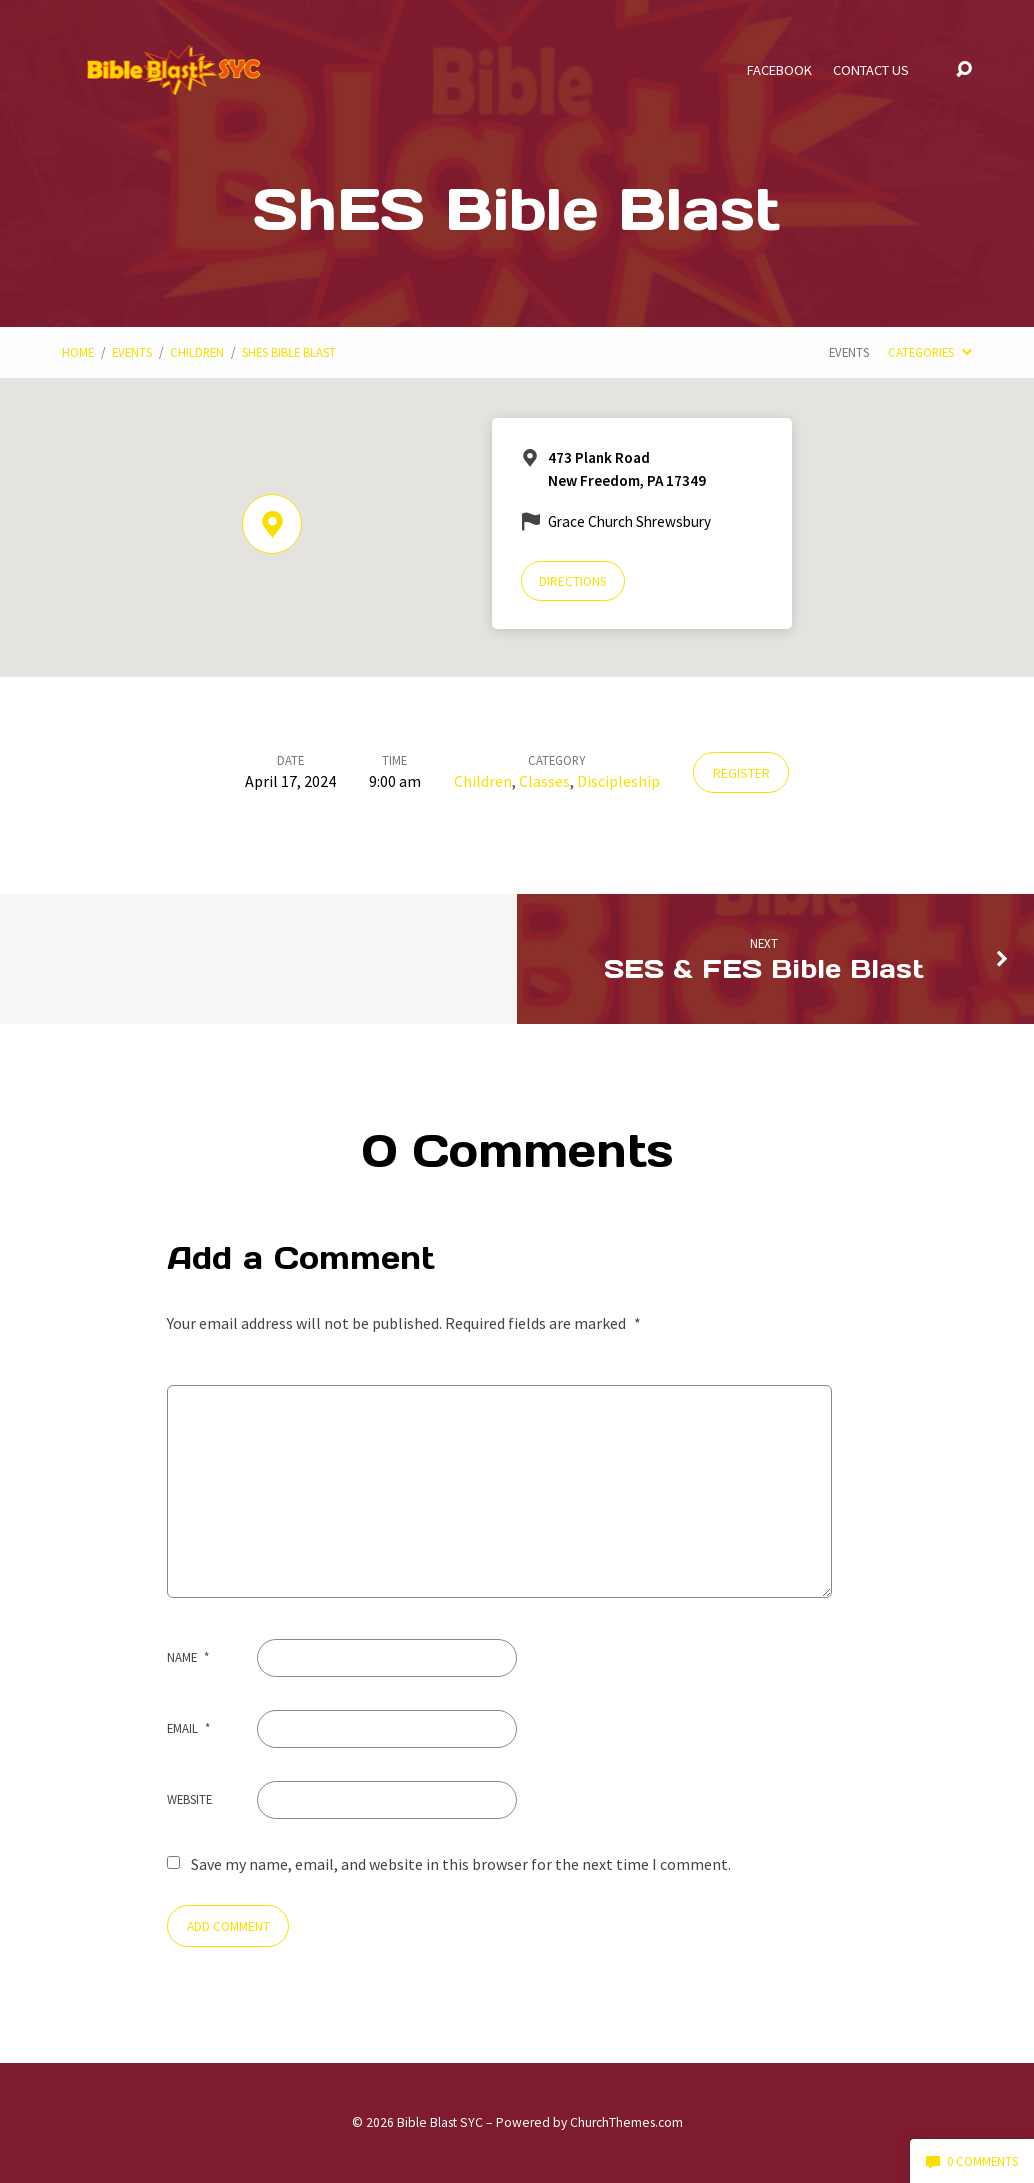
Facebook (779, 70)
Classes (544, 781)
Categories (929, 352)
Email (188, 1728)
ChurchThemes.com (626, 2122)
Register (741, 773)
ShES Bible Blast (289, 352)
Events (132, 352)
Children (197, 352)
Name (188, 1657)
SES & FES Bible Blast (764, 968)
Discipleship (618, 781)
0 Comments (972, 2161)
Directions (572, 581)
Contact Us (871, 70)
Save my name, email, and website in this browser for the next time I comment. (461, 1864)
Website (189, 1799)
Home (78, 352)
